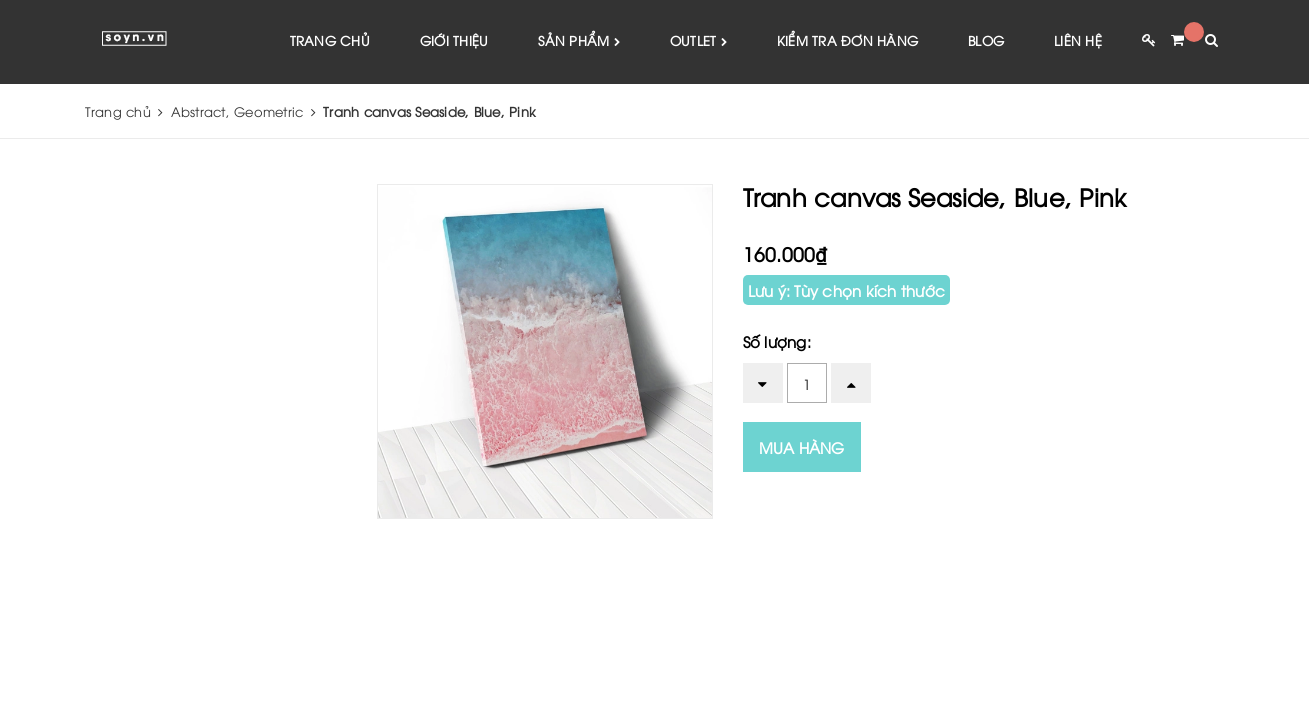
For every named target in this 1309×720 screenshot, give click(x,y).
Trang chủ (330, 40)
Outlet (698, 41)
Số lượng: (777, 341)
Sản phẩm (579, 41)
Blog (986, 40)
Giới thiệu (454, 40)
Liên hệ (1078, 40)
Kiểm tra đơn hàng (847, 40)
